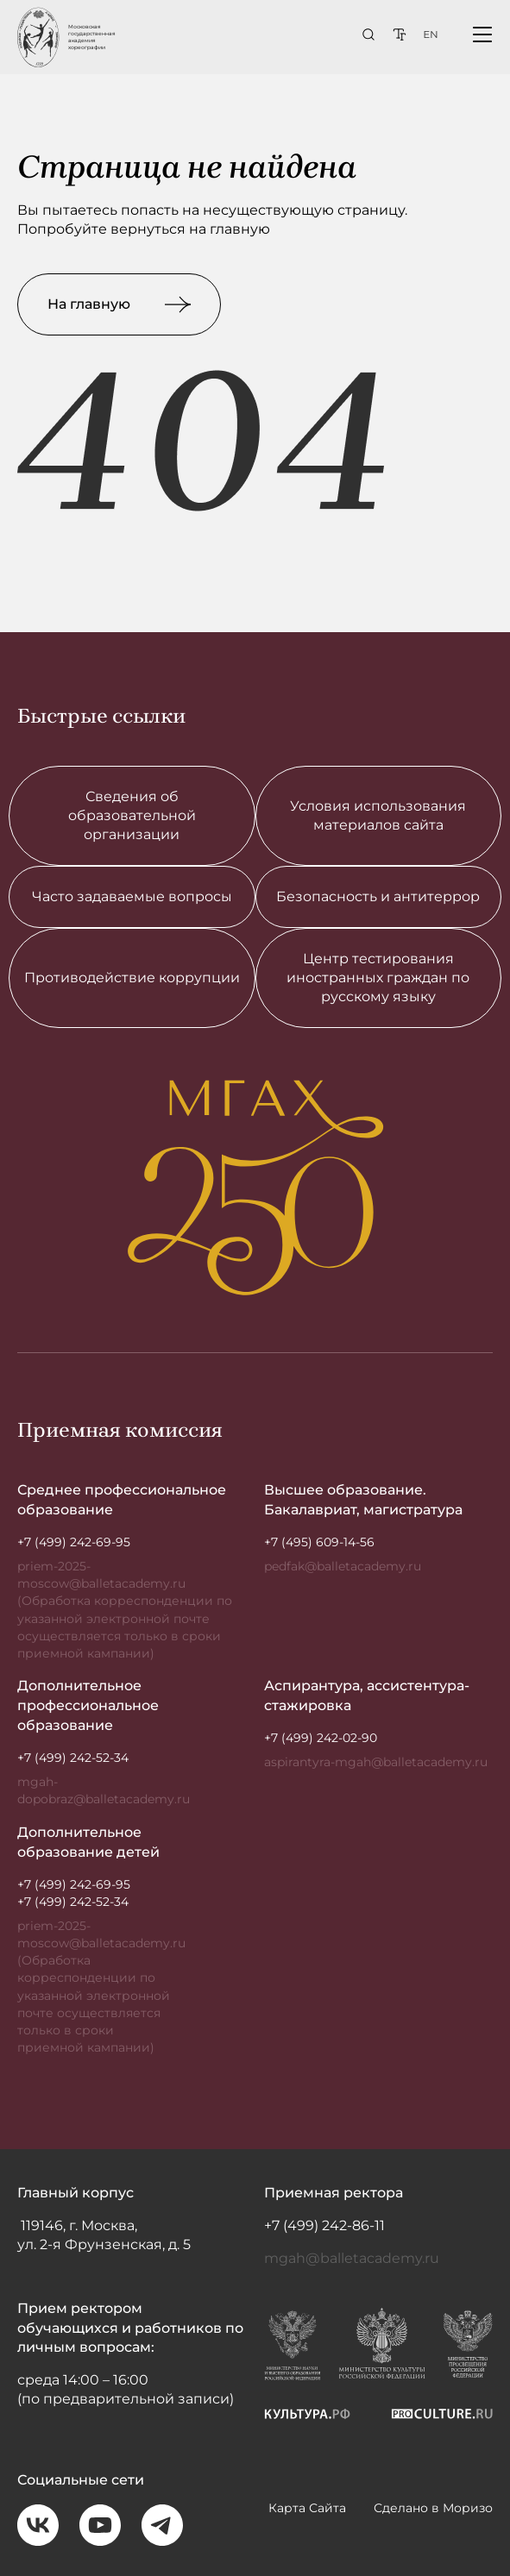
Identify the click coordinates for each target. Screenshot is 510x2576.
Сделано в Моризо (433, 2516)
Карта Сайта (307, 2516)
